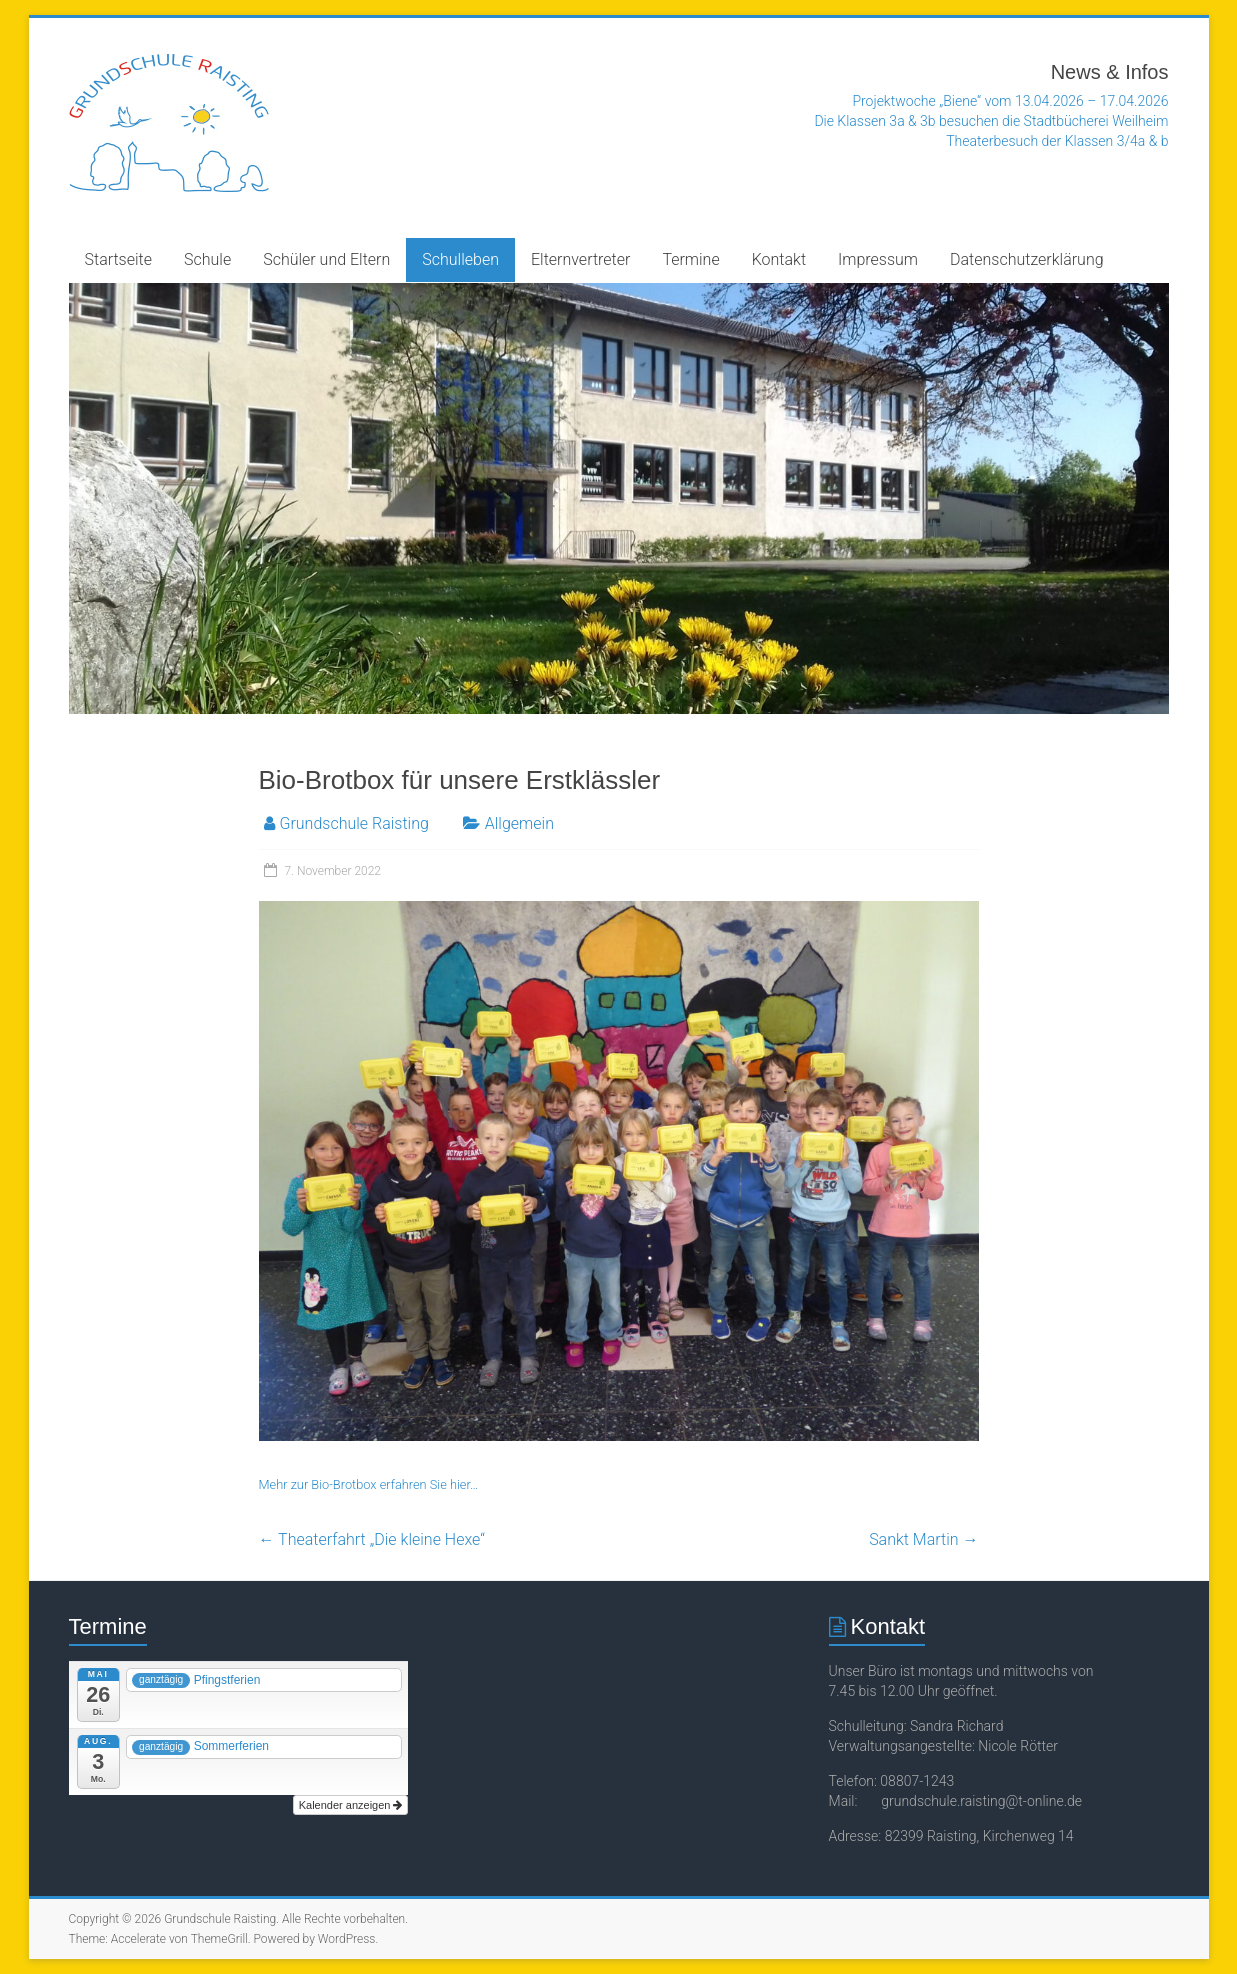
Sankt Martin (923, 1539)
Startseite (119, 259)
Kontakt (779, 259)
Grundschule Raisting (354, 823)
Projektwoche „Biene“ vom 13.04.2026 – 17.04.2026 (1010, 101)
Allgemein (519, 823)
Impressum (878, 259)
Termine (690, 259)
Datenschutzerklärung (1027, 259)
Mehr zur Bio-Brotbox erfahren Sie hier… (369, 1484)
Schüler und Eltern (326, 259)
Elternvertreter (580, 259)
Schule (207, 259)
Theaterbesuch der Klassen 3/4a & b (1057, 141)
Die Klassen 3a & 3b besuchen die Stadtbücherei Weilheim (991, 121)
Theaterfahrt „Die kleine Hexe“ (372, 1539)
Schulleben (460, 259)
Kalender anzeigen (351, 1805)
